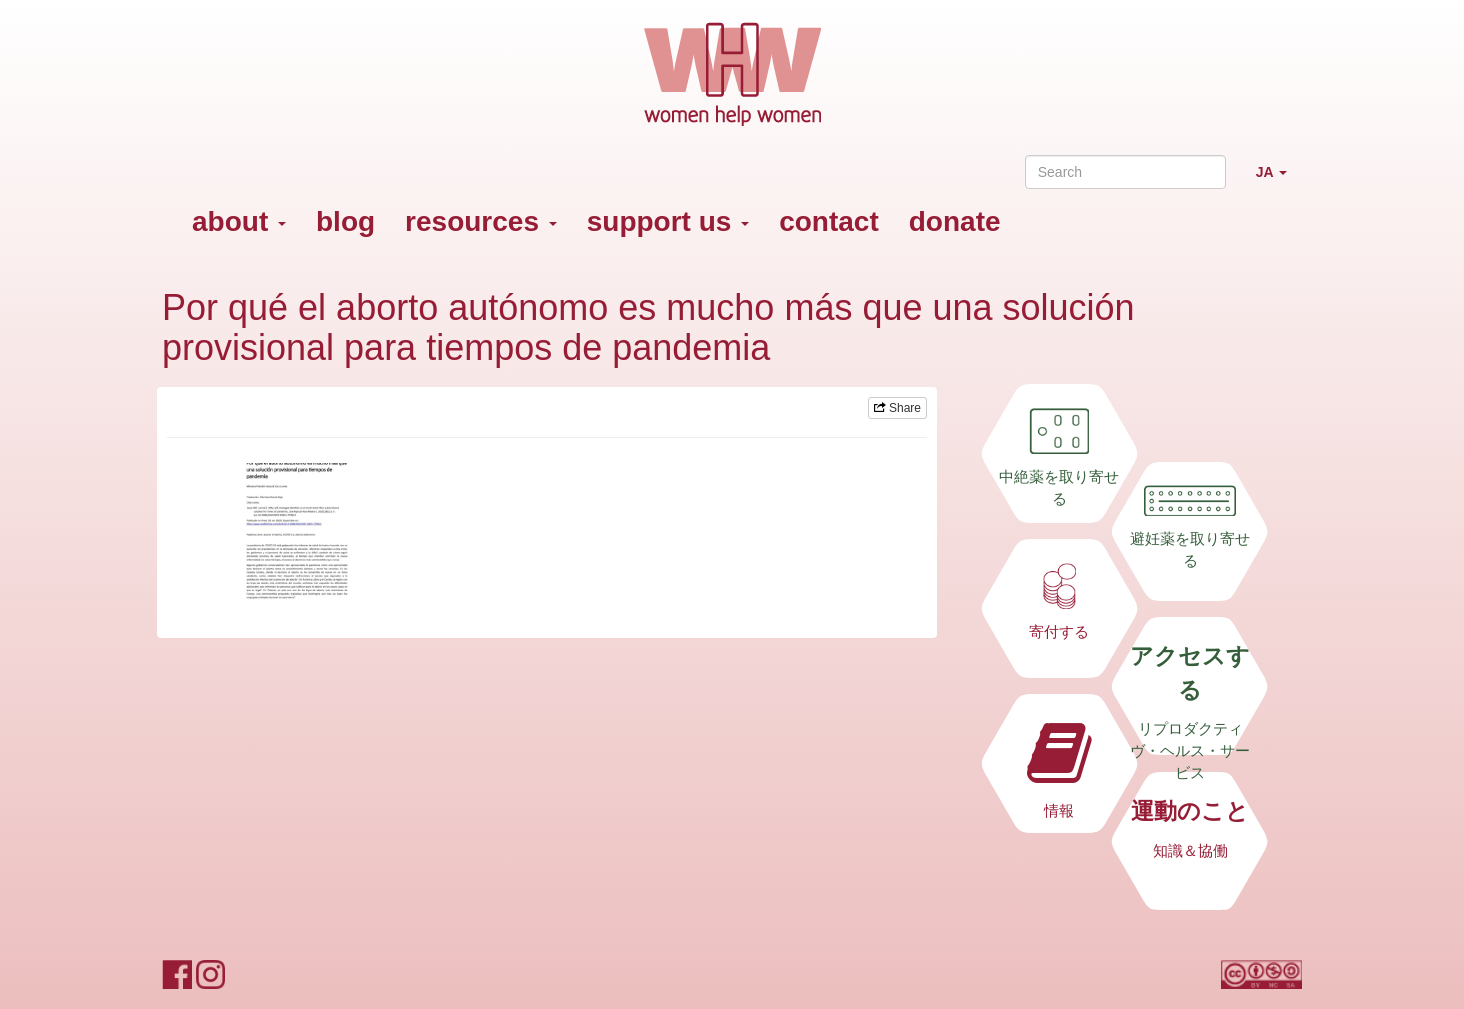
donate (955, 221)
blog (345, 221)
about (239, 221)
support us (668, 221)
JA (1279, 180)
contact (829, 221)
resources (481, 221)
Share (897, 408)
